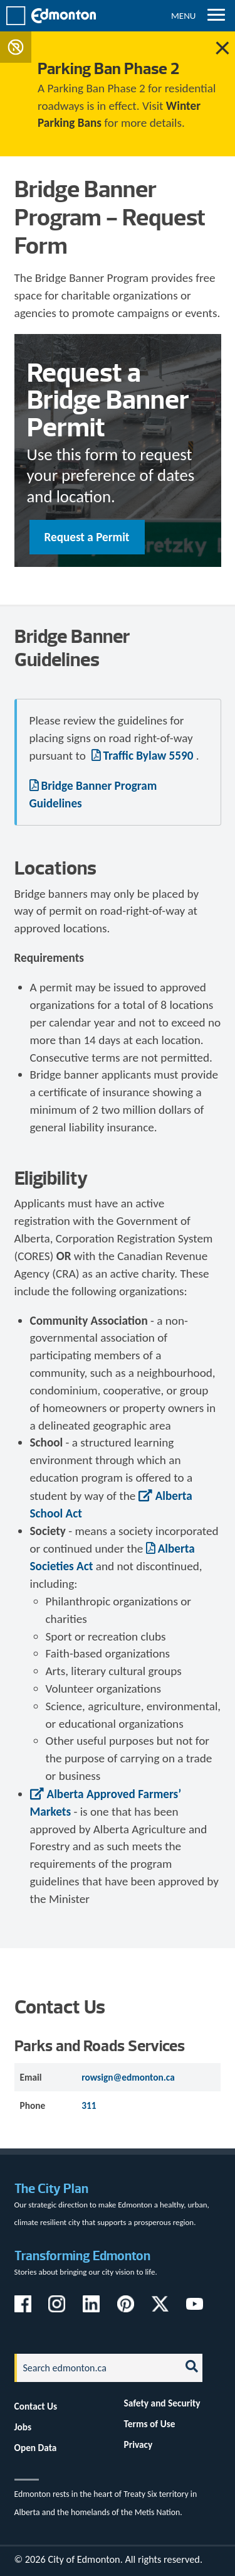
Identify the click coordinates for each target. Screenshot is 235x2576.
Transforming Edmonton (82, 2255)
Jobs (23, 2427)
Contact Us (36, 2406)
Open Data (35, 2448)
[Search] (94, 2368)
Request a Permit (87, 537)
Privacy (138, 2444)
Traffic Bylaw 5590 (148, 755)
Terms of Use (149, 2424)
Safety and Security (162, 2403)
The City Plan (51, 2188)
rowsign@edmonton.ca (128, 2077)
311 (88, 2105)
